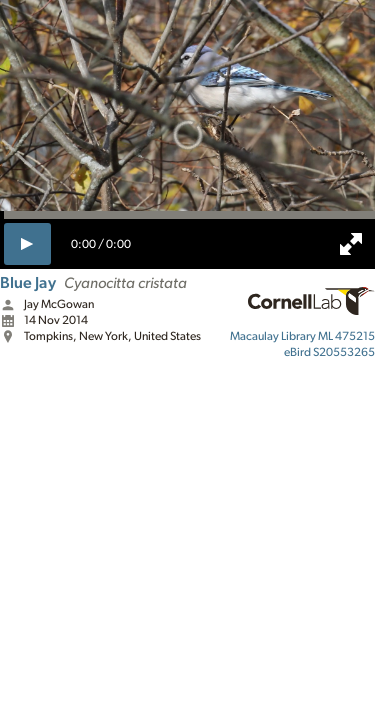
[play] (27, 244)
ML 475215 (302, 336)
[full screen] (351, 244)
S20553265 (329, 352)
